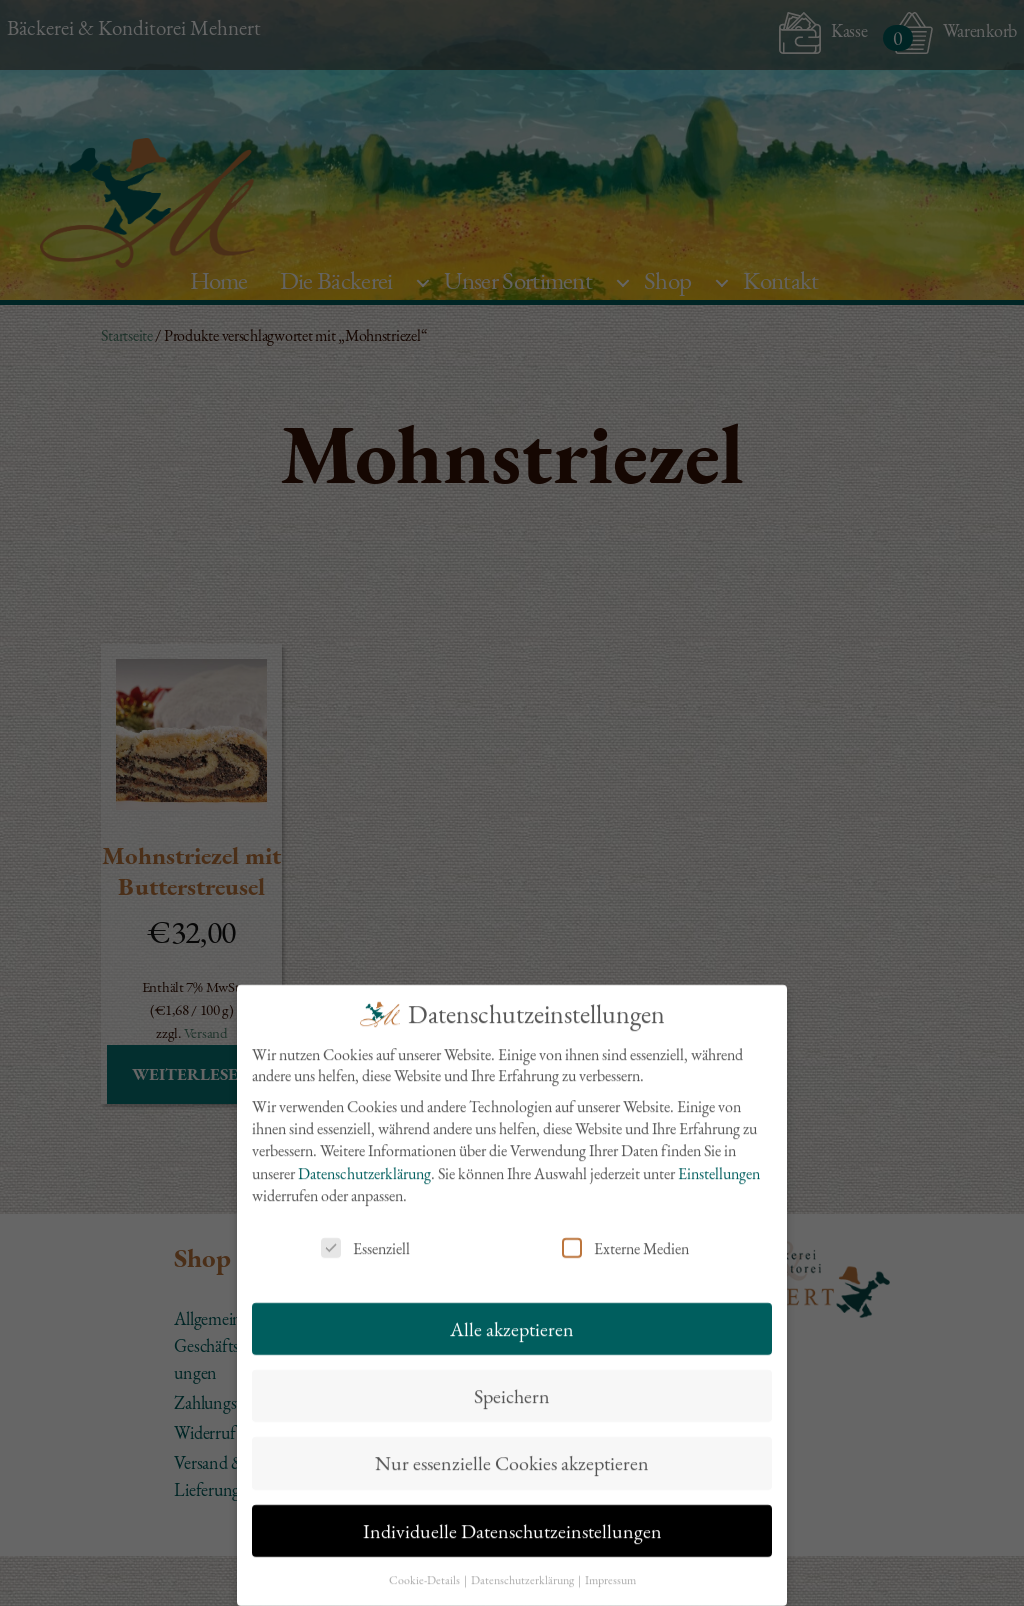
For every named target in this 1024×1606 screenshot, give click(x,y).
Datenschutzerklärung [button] (523, 1565)
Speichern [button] (512, 1381)
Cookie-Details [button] (425, 1565)
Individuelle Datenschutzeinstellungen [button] (512, 1516)
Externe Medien (625, 1232)
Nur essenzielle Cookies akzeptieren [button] (512, 1448)
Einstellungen (719, 1158)
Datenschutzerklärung (364, 1158)
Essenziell (365, 1232)
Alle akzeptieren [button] (512, 1313)
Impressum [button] (610, 1565)
